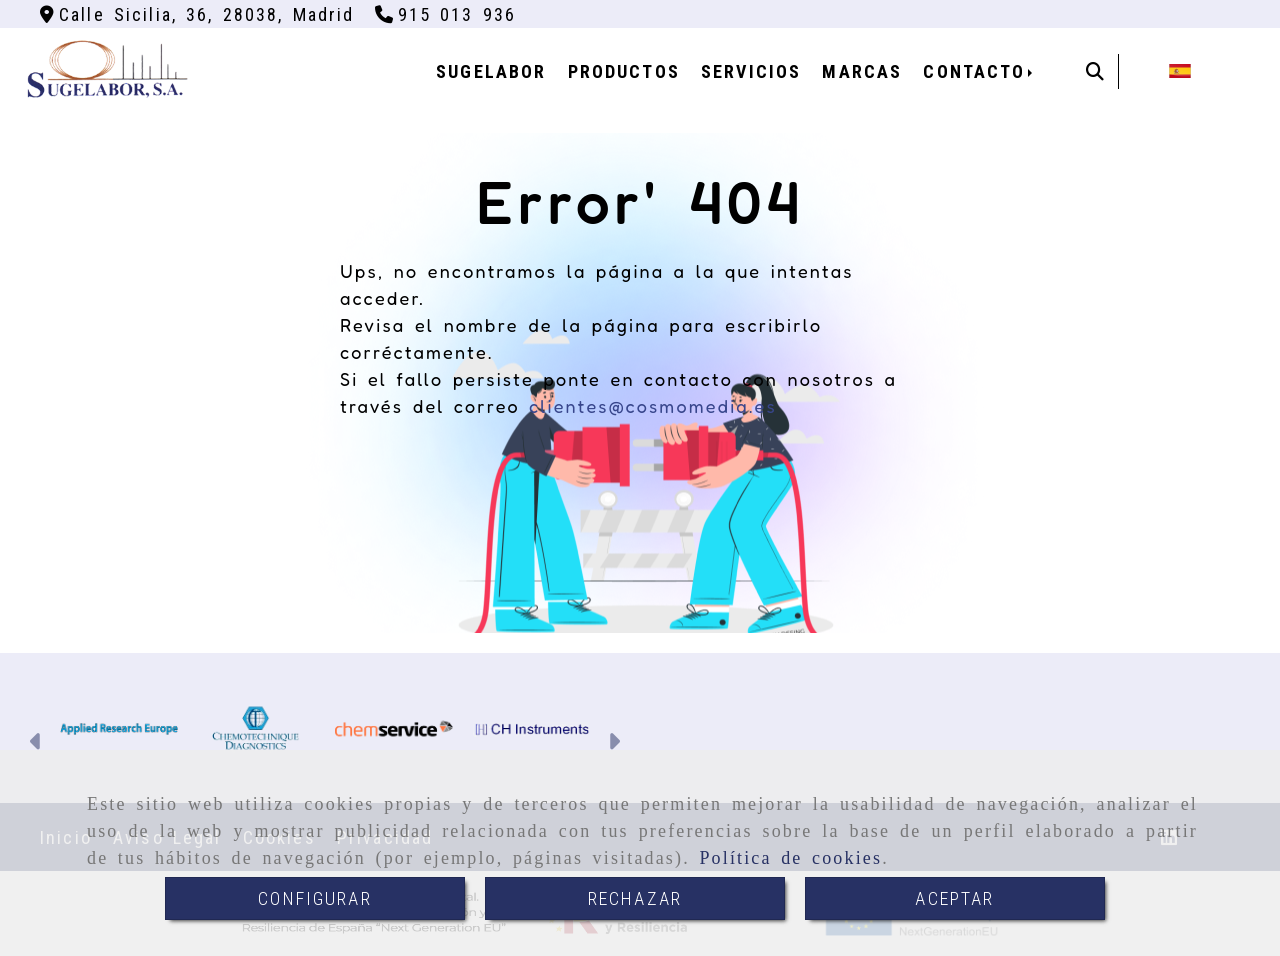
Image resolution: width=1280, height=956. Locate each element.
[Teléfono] (446, 14)
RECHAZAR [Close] (635, 898)
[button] (36, 743)
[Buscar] (1095, 71)
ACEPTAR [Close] (954, 898)
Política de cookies (790, 858)
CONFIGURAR (315, 898)
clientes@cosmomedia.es (653, 406)
